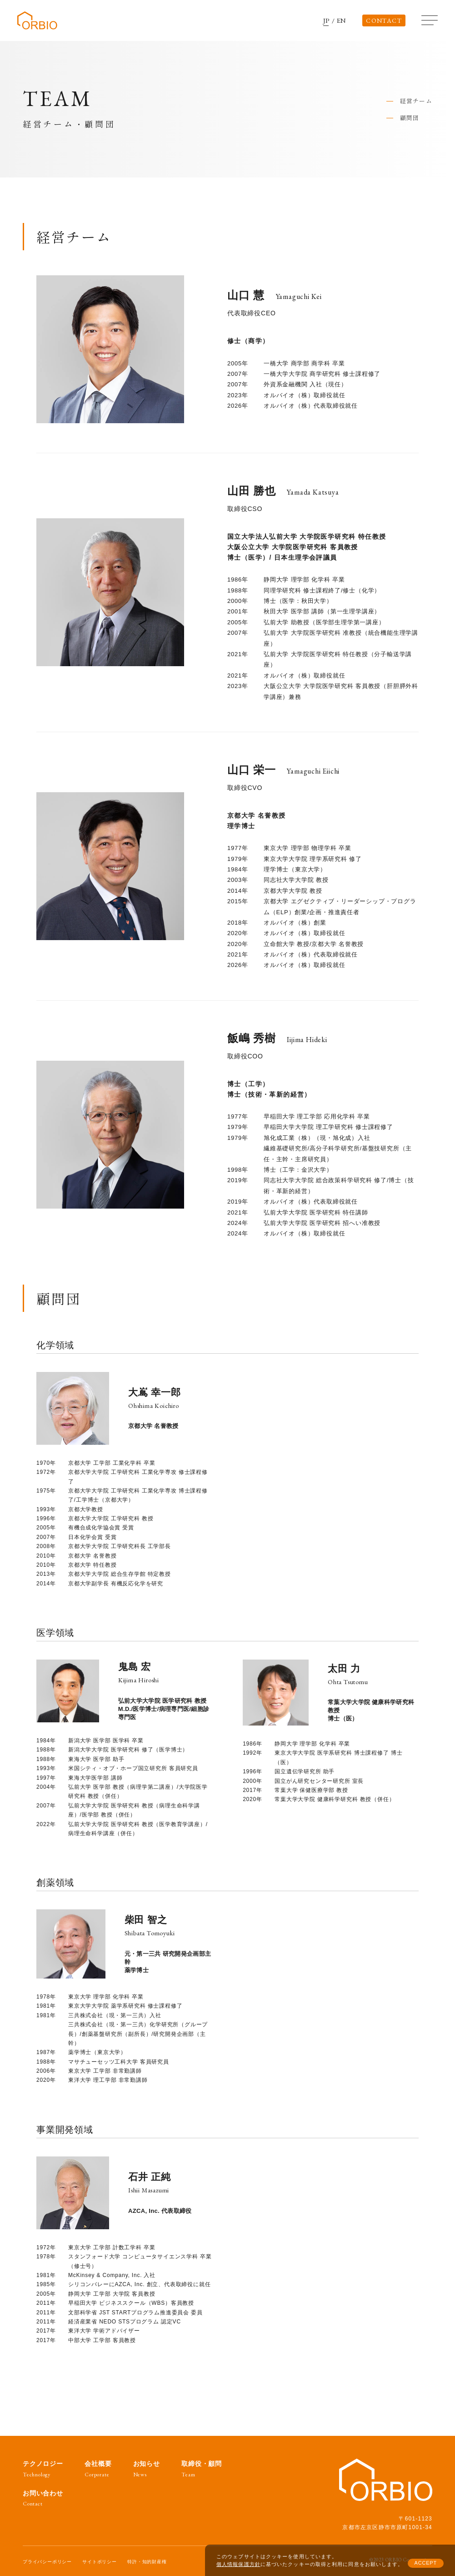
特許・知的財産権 (146, 2562)
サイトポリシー (99, 2562)
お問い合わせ (43, 2498)
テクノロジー (43, 2469)
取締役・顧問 (201, 2469)
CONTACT (384, 20)
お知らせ (146, 2469)
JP (326, 20)
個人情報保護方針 (238, 2564)
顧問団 (410, 117)
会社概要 (98, 2469)
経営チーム (416, 100)
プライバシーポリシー (47, 2562)
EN (342, 20)
